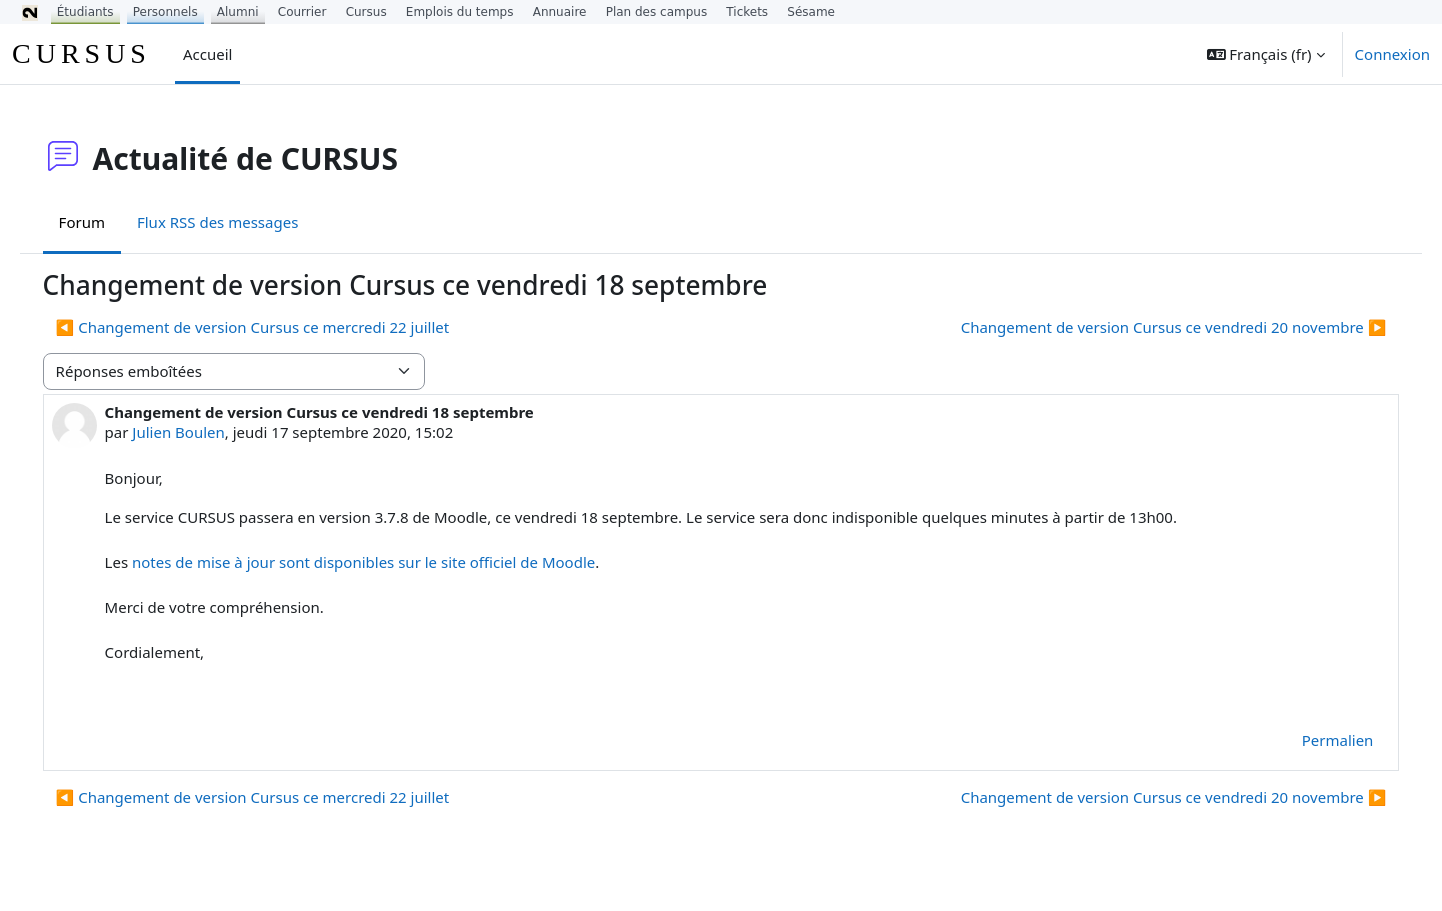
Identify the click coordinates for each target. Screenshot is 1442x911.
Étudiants (85, 12)
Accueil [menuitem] (207, 54)
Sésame (811, 12)
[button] (1266, 54)
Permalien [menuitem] (1309, 740)
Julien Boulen (207, 432)
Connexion (1392, 54)
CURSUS (81, 53)
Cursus (366, 12)
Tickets (747, 12)
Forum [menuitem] (110, 222)
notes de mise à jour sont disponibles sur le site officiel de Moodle (391, 562)
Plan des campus (657, 12)
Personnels (165, 12)
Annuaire (560, 12)
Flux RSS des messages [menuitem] (245, 222)
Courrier (302, 12)
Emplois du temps (460, 12)
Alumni (238, 12)
